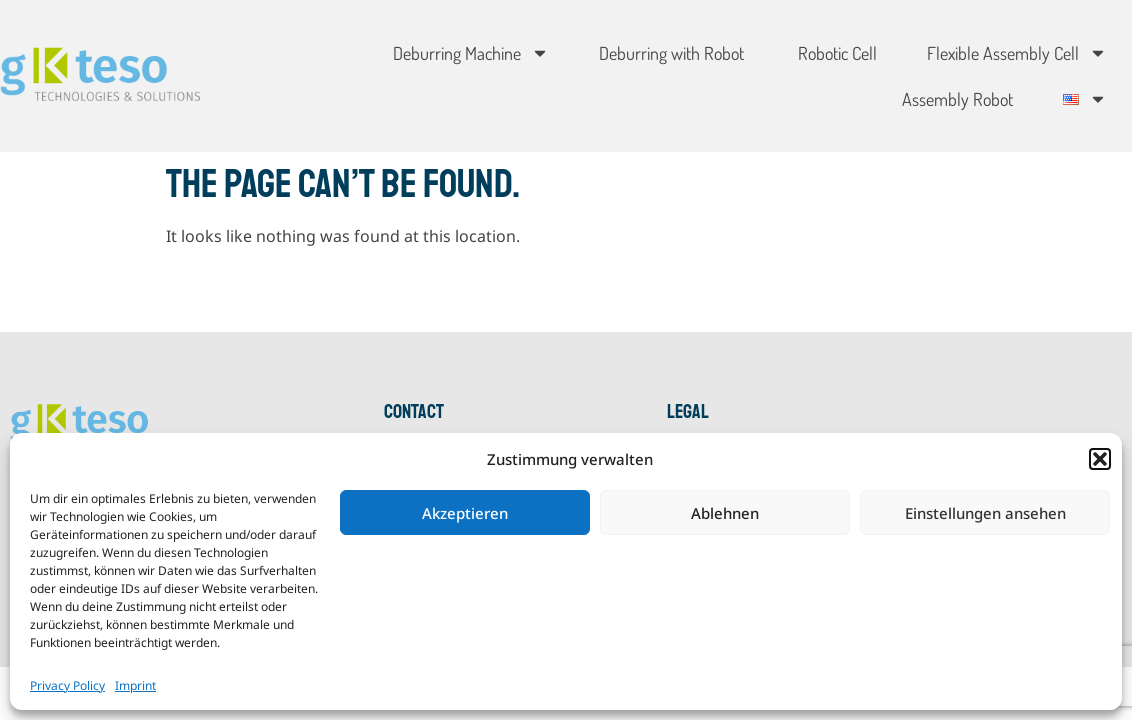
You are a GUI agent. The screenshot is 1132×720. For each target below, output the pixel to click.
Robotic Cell (835, 53)
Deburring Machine (471, 53)
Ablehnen (725, 513)
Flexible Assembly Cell (1017, 53)
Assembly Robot (957, 99)
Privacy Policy (67, 685)
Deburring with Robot (671, 53)
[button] (1100, 459)
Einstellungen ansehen (985, 513)
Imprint (135, 685)
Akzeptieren (465, 513)
